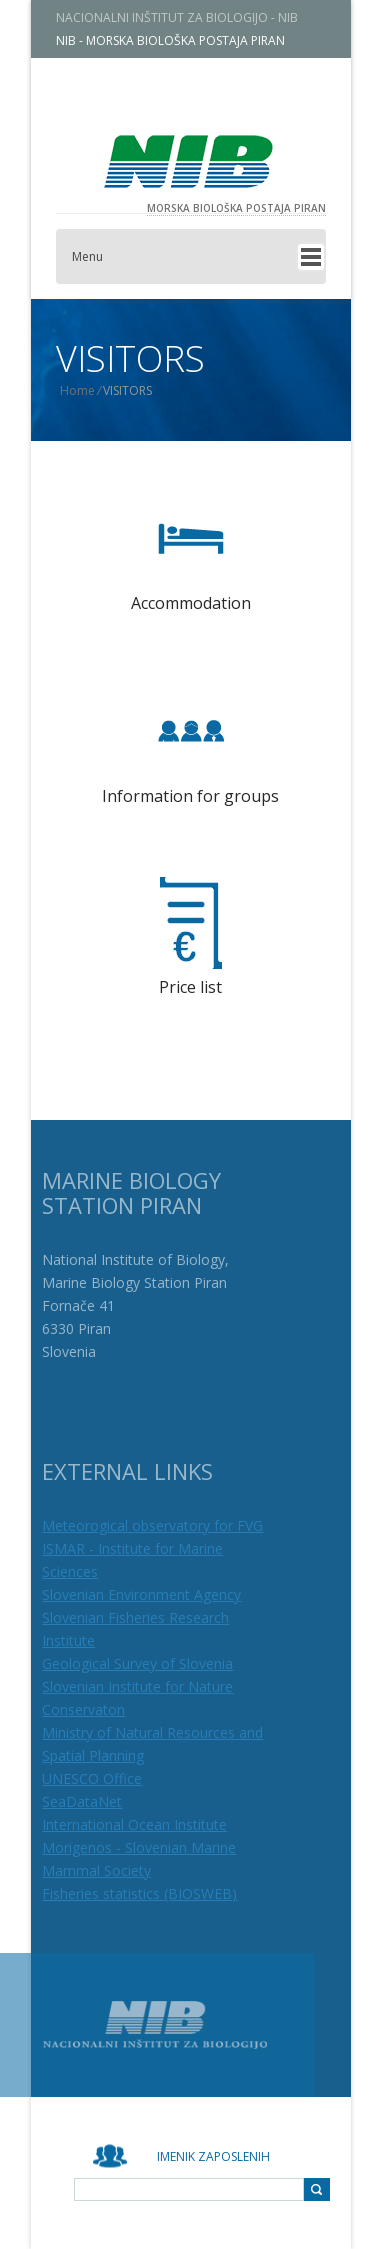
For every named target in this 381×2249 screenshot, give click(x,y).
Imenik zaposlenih (213, 2156)
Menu (101, 256)
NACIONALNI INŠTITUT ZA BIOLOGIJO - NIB (191, 17)
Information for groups (190, 796)
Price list (190, 987)
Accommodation (191, 603)
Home (91, 390)
